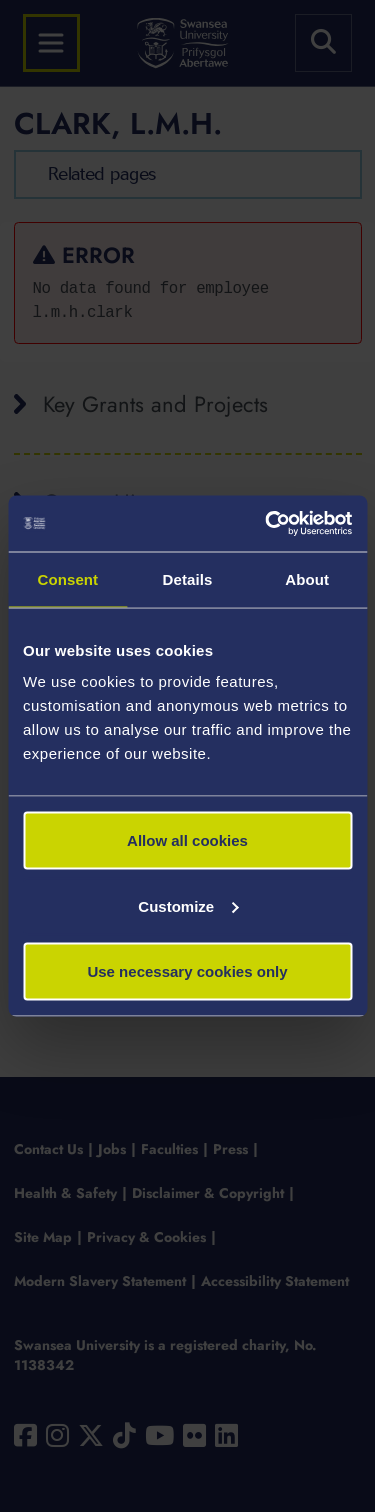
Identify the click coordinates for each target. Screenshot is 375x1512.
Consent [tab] (67, 578)
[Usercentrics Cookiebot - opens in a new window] (267, 524)
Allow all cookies (187, 840)
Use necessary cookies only (187, 971)
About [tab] (307, 578)
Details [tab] (188, 578)
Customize (188, 905)
